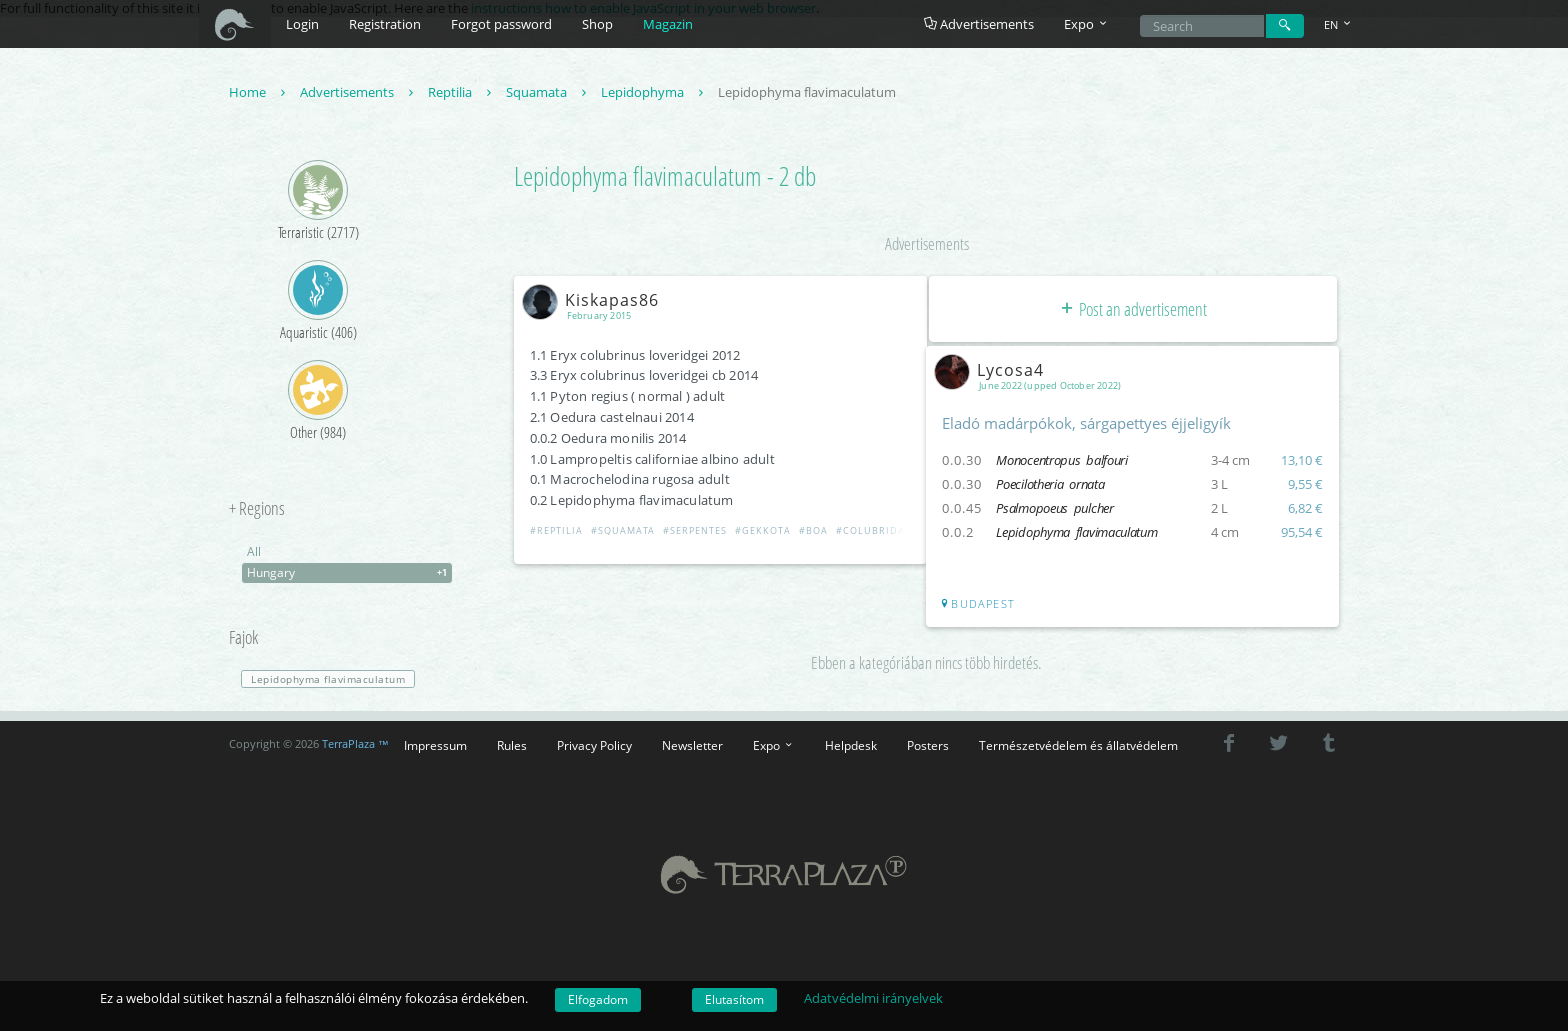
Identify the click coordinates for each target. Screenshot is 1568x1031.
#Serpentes (697, 532)
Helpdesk (851, 745)
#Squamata (625, 532)
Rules (512, 745)
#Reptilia (558, 532)
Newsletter (692, 745)
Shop (597, 24)
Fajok (243, 640)
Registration (385, 24)
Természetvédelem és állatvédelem (1078, 745)
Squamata (548, 94)
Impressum (435, 745)
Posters (928, 745)
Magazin (668, 24)
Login (302, 24)
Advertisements (979, 24)
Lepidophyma (654, 94)
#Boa (815, 532)
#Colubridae (875, 532)
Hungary (349, 575)
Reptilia (462, 94)
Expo (774, 745)
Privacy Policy (594, 745)
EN (1339, 24)
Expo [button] (1087, 24)
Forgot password (501, 24)
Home (259, 94)
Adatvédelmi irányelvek (873, 998)
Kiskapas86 (596, 301)
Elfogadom (598, 999)
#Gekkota (765, 532)
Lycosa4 (996, 371)
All (254, 553)
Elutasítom (734, 999)
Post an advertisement (1132, 310)
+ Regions (257, 511)
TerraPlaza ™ (355, 745)
